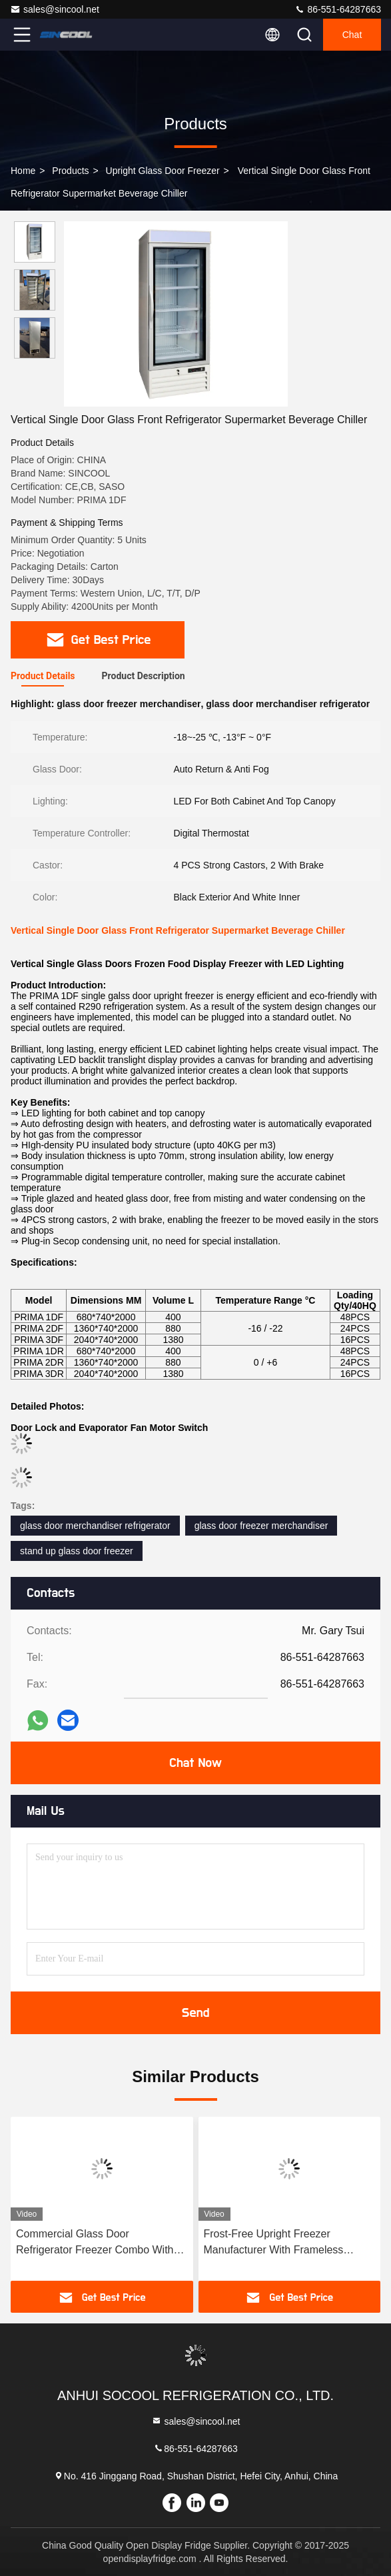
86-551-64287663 (337, 9)
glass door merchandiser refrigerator (95, 1525)
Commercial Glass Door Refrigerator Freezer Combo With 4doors (95, 2243)
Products (70, 170)
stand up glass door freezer (76, 1551)
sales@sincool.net (54, 9)
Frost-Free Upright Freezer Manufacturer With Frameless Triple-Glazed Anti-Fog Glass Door (285, 2243)
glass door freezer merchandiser (261, 1525)
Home (23, 170)
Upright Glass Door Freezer (163, 170)
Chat (352, 34)
